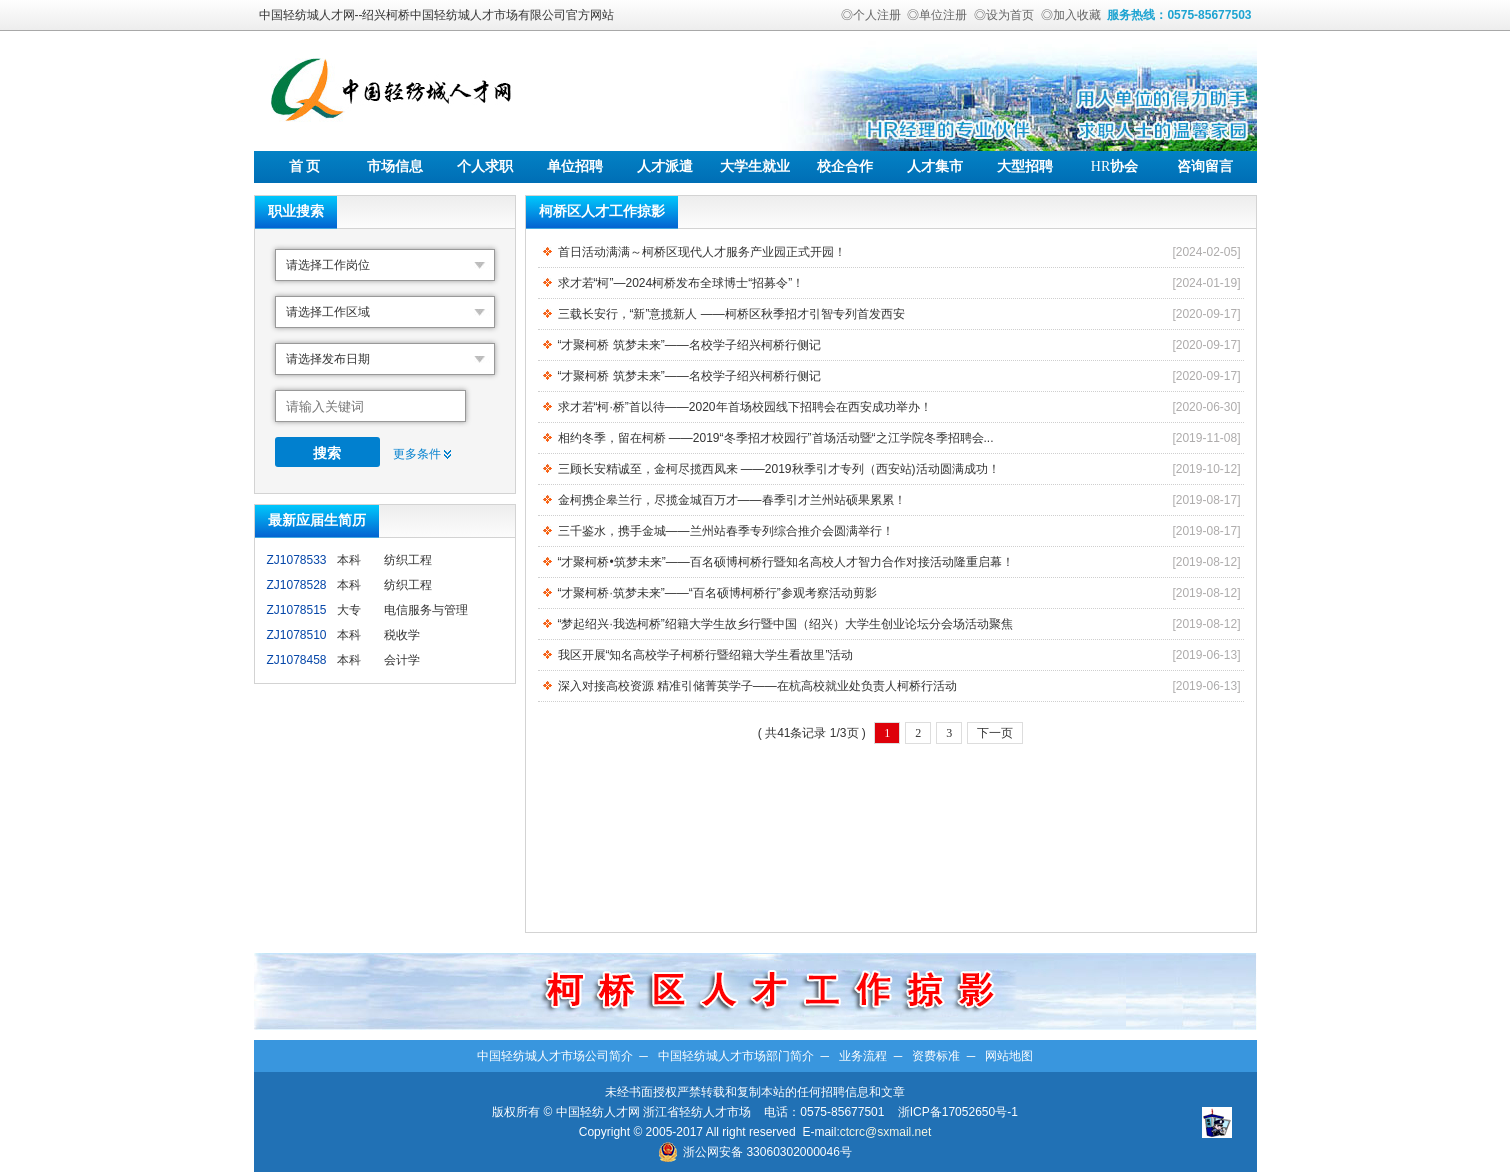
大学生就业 (755, 166)
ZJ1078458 (297, 660)
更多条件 (417, 454)
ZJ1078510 (297, 635)
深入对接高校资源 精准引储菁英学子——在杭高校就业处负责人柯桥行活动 (757, 686)
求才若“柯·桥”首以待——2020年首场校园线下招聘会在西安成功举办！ (745, 407)
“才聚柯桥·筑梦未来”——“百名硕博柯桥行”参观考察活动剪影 (717, 593)
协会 (1114, 166)
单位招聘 (575, 166)
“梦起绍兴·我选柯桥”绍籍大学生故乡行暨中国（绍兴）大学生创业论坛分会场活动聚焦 (785, 624)
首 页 (305, 166)
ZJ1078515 (297, 610)
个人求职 (485, 166)
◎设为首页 (1004, 15)
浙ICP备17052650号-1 (958, 1112)
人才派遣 (665, 166)
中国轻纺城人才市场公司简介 (555, 1056)
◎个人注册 (871, 15)
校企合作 (845, 166)
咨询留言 (1205, 166)
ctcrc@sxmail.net (886, 1132)
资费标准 (936, 1056)
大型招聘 (1025, 166)
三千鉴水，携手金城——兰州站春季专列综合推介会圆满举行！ (726, 531)
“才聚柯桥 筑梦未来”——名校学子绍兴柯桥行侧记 (689, 345)
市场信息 (395, 166)
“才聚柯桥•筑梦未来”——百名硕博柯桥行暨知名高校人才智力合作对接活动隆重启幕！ (786, 562)
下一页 (995, 733)
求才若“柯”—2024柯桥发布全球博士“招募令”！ (681, 283)
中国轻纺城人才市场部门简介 (736, 1056)
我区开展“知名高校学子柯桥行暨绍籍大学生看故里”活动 (706, 655)
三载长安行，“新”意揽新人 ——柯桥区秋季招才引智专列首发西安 (731, 314)
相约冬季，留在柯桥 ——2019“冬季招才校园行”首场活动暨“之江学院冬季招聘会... (776, 438)
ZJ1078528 (297, 585)
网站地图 (1009, 1056)
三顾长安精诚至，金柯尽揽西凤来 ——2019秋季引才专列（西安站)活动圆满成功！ (779, 469)
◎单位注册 (937, 15)
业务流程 (863, 1056)
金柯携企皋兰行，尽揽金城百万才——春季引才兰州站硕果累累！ (732, 500)
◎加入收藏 (1071, 15)
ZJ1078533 (297, 560)
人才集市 (935, 166)
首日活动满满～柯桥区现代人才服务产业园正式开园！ (702, 252)
